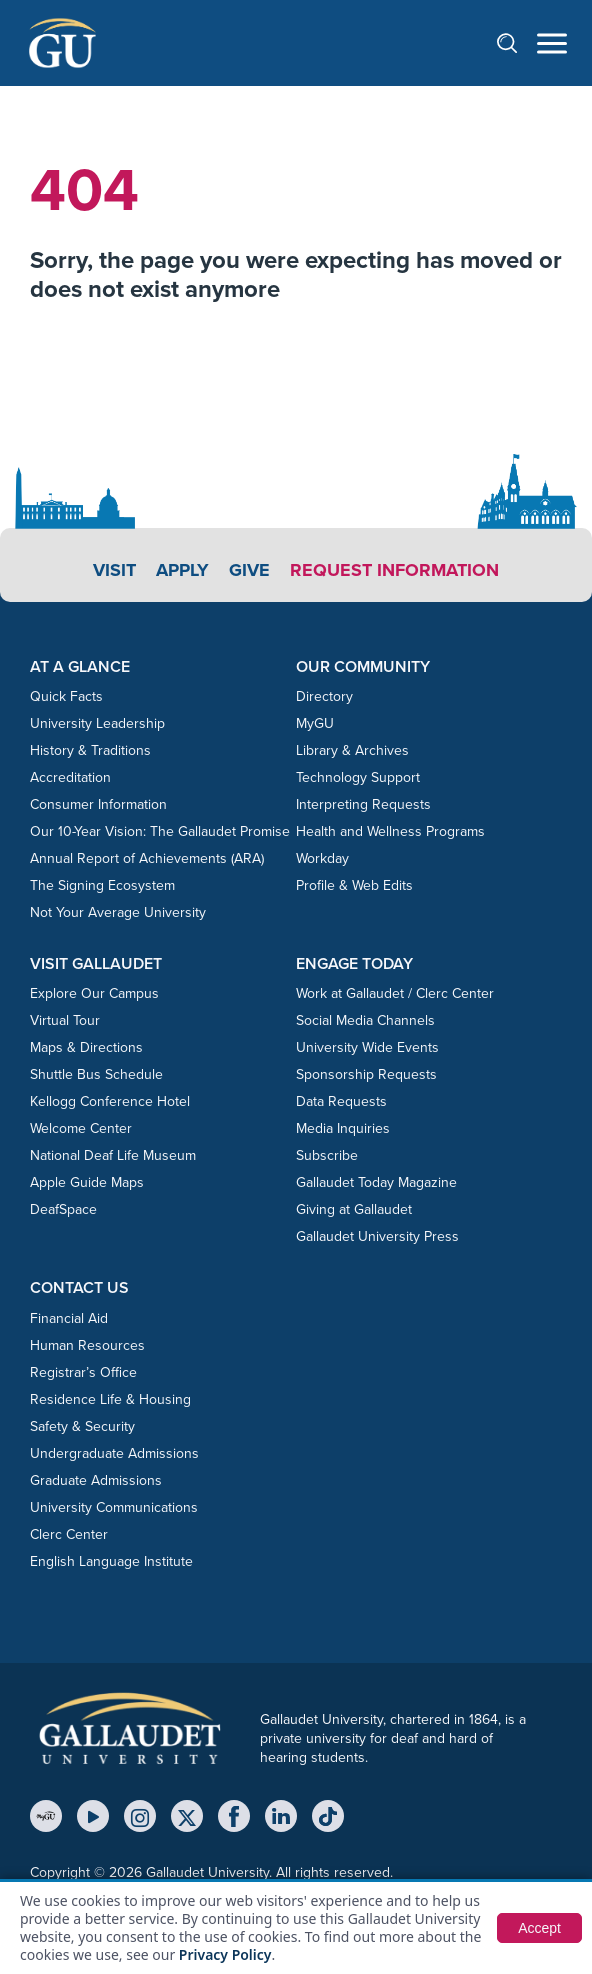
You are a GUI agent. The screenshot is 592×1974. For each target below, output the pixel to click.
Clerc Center (69, 1534)
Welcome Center (81, 1128)
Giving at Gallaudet (354, 1209)
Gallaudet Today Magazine (376, 1182)
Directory (324, 696)
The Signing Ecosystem (102, 885)
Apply (182, 570)
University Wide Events (367, 1047)
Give (249, 570)
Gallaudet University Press (377, 1236)
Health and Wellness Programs (390, 831)
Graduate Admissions (96, 1480)
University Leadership (97, 723)
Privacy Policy (225, 1954)
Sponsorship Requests (366, 1074)
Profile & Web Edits (354, 885)
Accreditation (70, 777)
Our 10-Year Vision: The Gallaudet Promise (160, 831)
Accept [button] (539, 1928)
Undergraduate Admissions (114, 1453)
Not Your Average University (118, 912)
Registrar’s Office (83, 1372)
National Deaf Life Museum (113, 1155)
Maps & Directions (86, 1047)
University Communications (114, 1507)
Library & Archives (352, 750)
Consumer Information (98, 804)
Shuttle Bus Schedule (96, 1074)
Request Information (394, 570)
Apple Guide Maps (87, 1182)
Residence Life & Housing (110, 1399)
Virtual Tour (65, 1020)
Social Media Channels (365, 1020)
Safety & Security (82, 1426)
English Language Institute (111, 1561)
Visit (114, 570)
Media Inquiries (343, 1128)
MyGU (315, 723)
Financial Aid (69, 1318)
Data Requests (341, 1101)
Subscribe (327, 1155)
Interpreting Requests (363, 804)
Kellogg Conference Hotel (110, 1101)
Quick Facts (66, 696)
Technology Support (358, 777)
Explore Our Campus (94, 993)
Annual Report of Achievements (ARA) (147, 858)
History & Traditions (90, 750)
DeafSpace (63, 1209)
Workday (322, 858)
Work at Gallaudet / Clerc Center (395, 993)
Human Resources (87, 1345)
